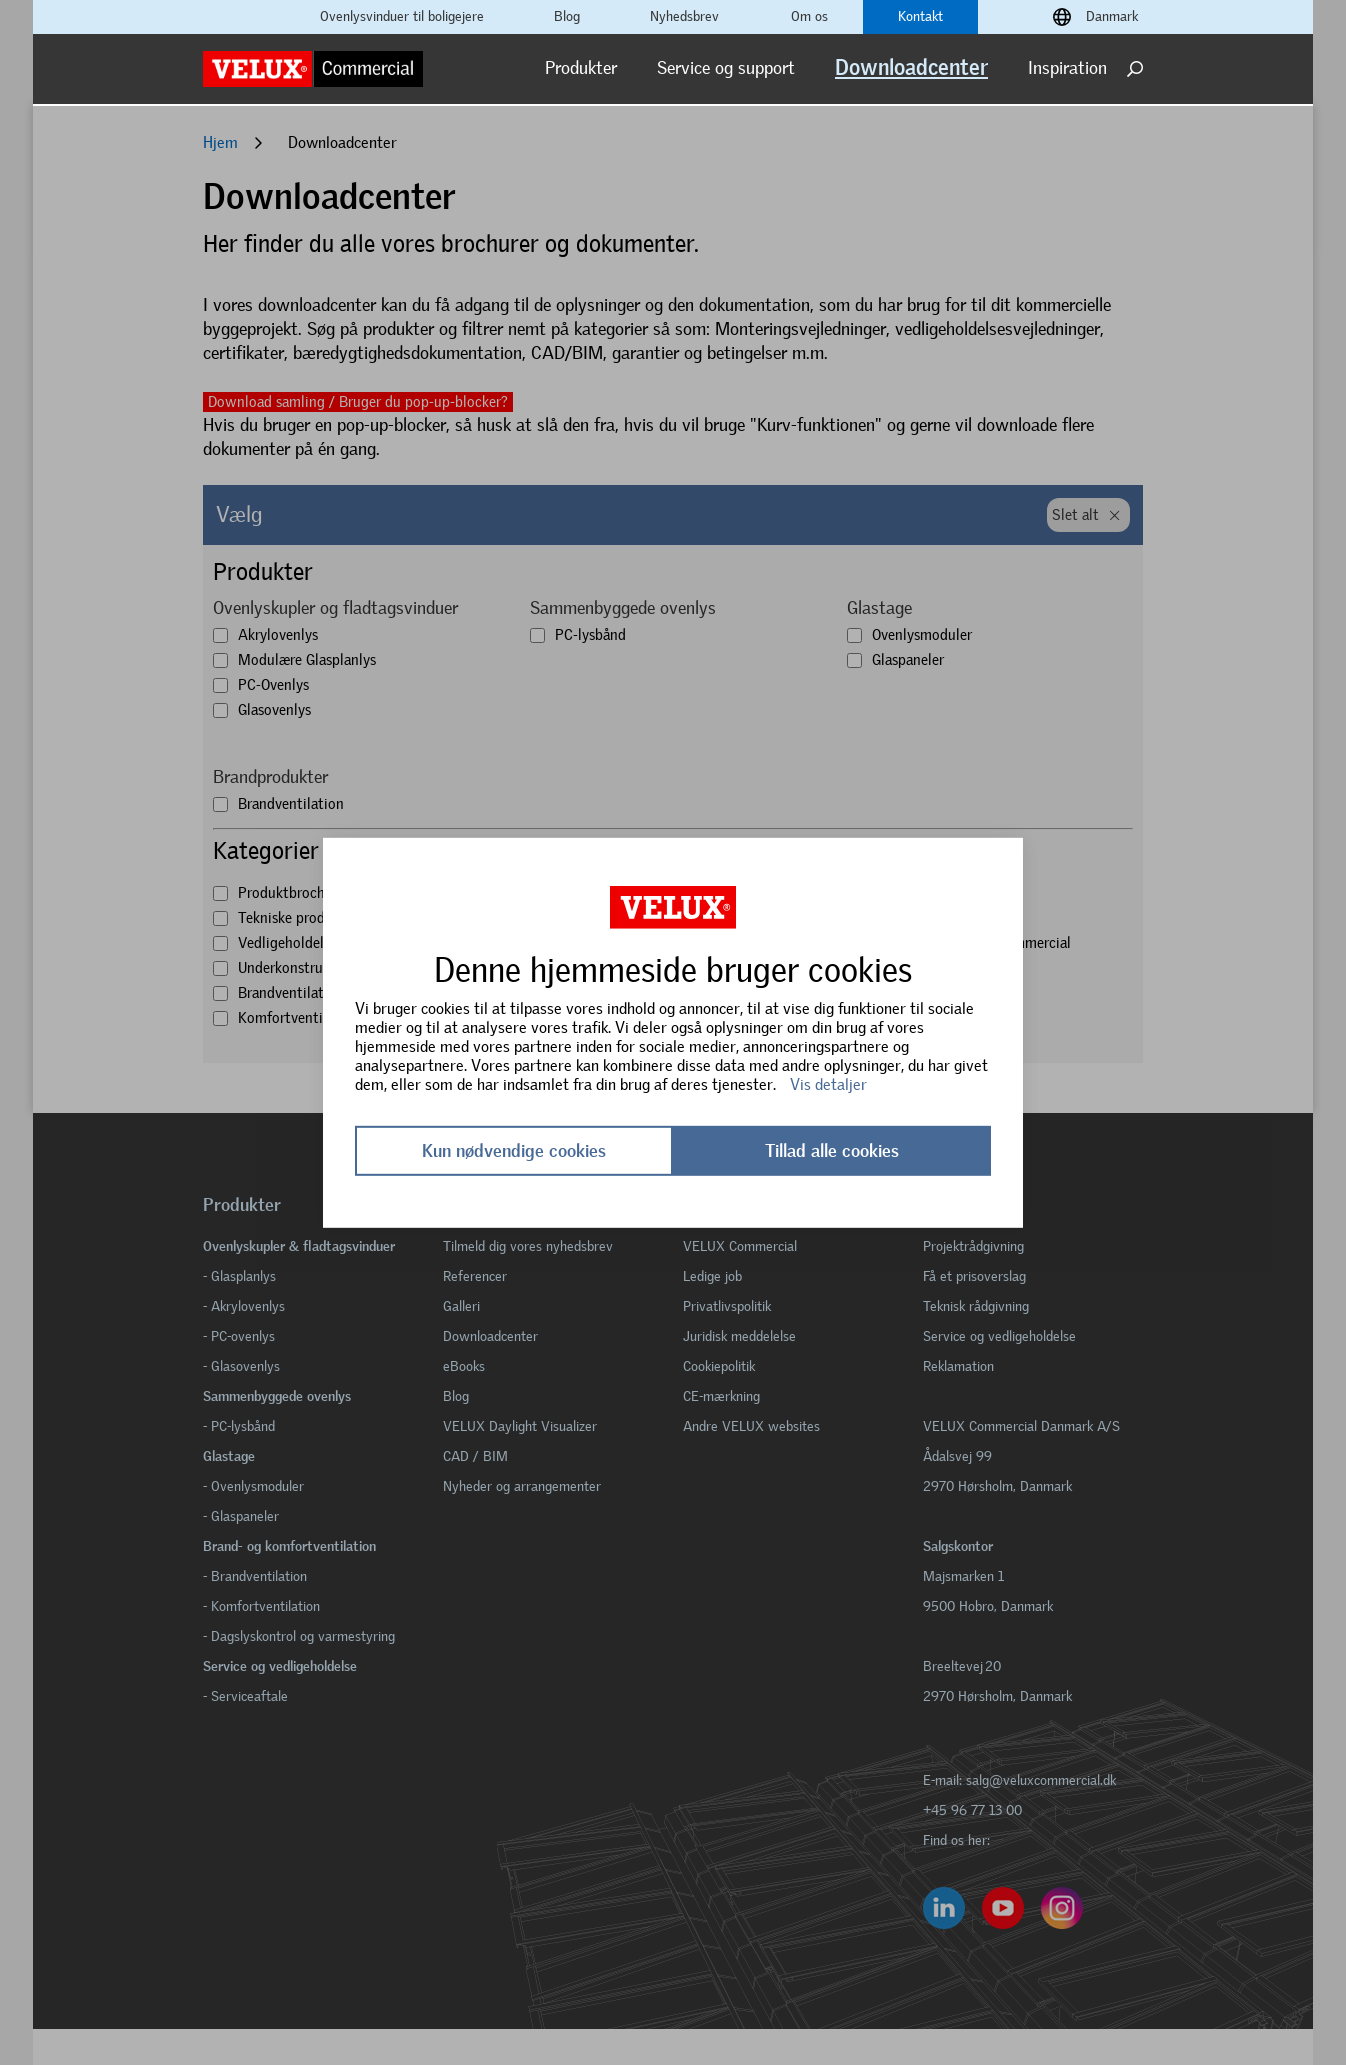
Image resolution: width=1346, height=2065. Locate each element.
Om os (809, 17)
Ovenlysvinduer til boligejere (402, 17)
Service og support (726, 68)
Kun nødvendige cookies (514, 1151)
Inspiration (1067, 68)
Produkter (581, 68)
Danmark (1112, 17)
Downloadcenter (911, 67)
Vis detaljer (828, 1083)
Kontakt (920, 17)
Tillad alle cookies (832, 1151)
